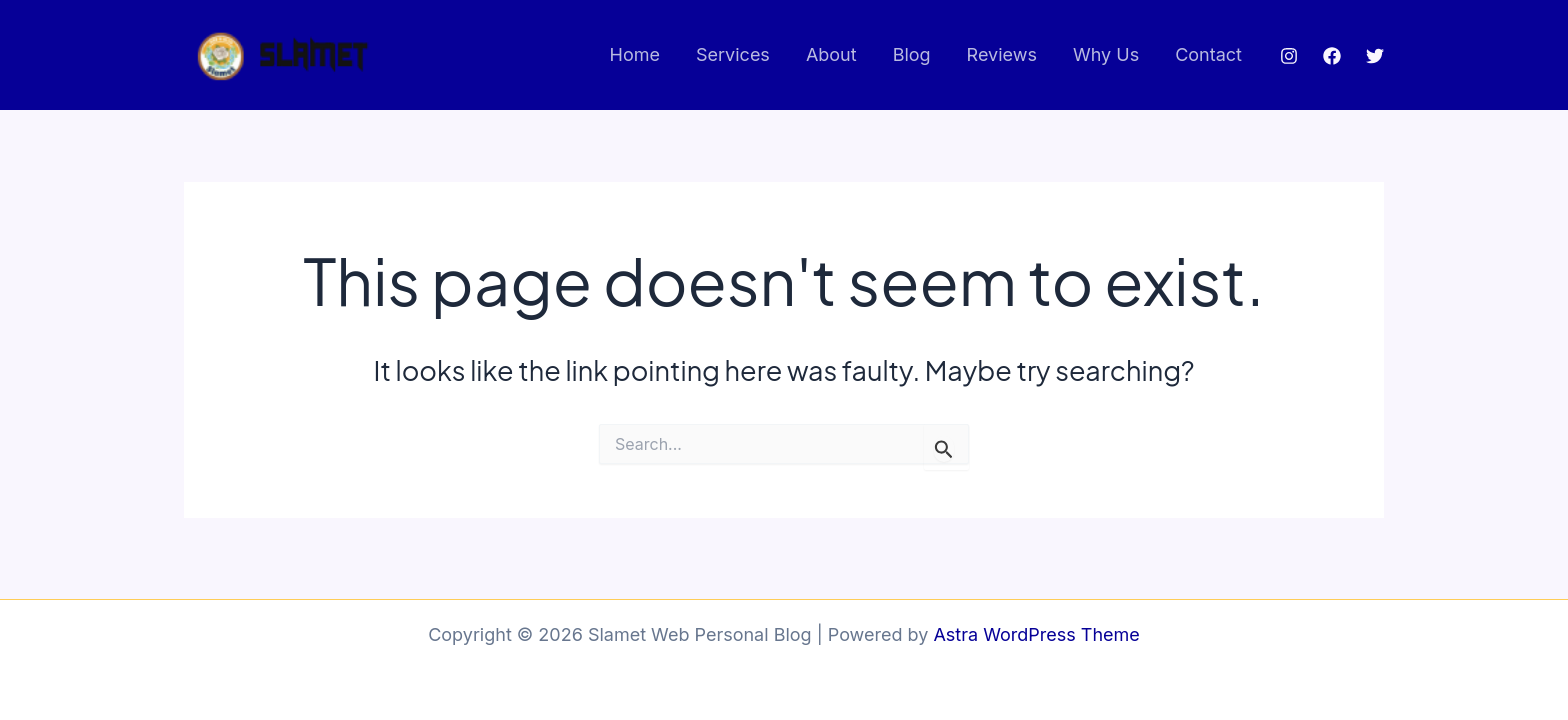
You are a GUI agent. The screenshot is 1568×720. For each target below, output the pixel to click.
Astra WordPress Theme (1036, 634)
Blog (912, 54)
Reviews (1002, 54)
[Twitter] (1375, 56)
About (831, 54)
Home (635, 54)
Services (733, 54)
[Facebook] (1332, 56)
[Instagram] (1289, 56)
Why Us (1106, 54)
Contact (1208, 54)
